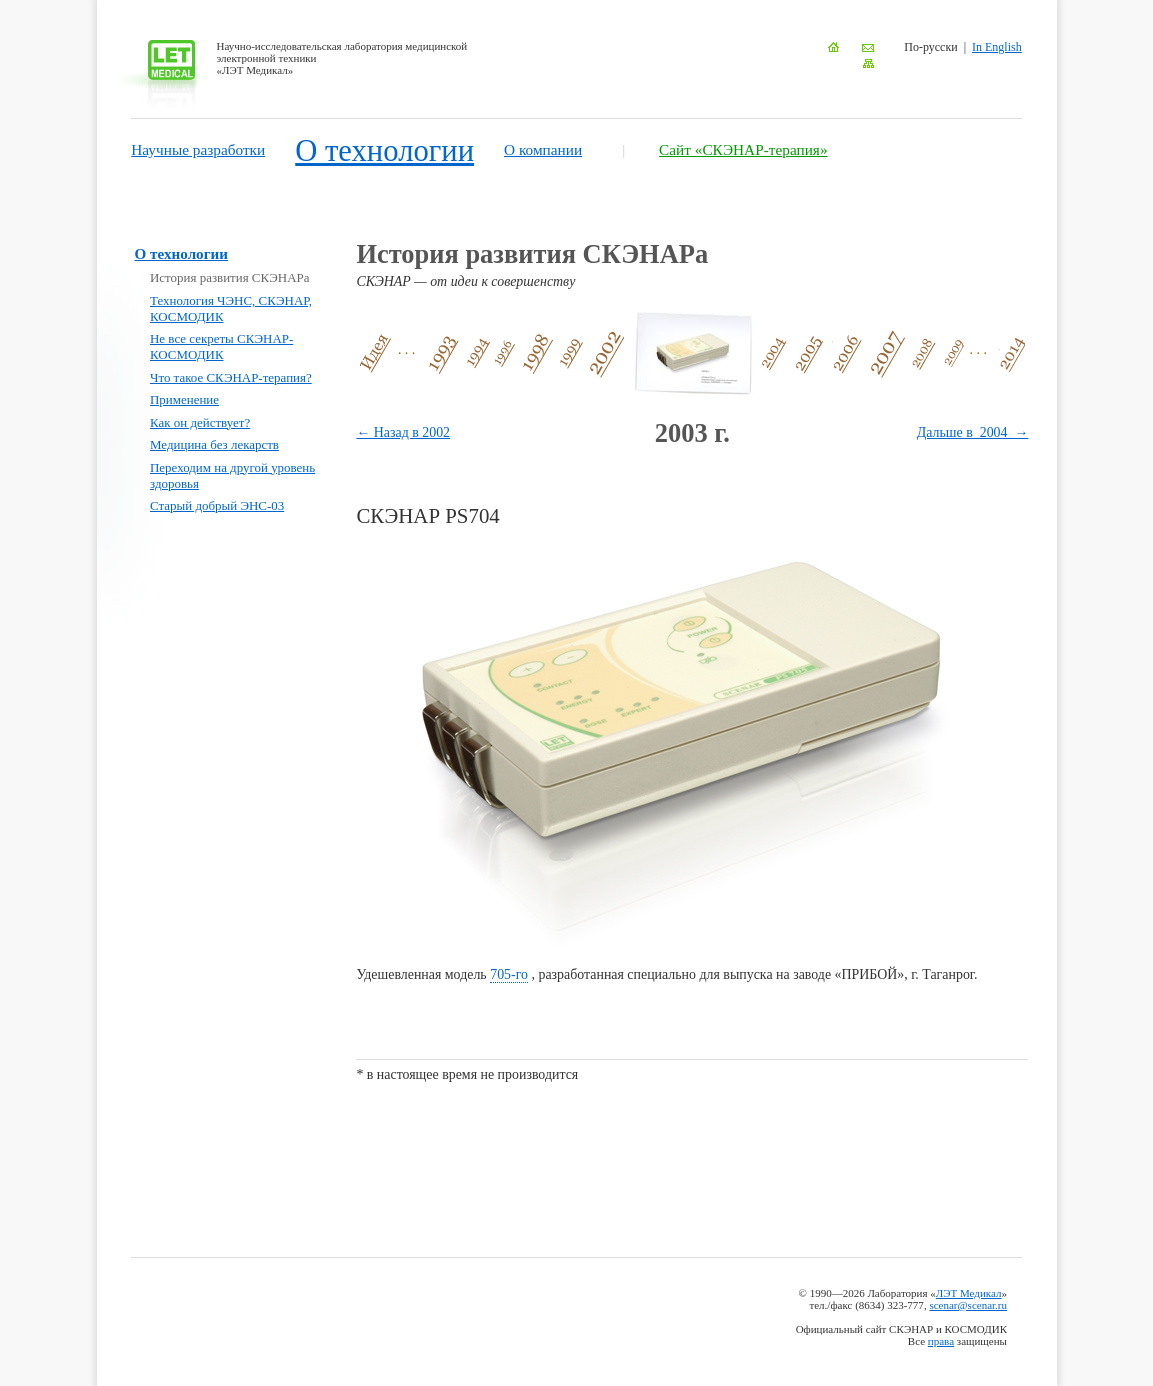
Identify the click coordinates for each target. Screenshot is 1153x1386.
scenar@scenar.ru (968, 1305)
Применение (184, 399)
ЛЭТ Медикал (969, 1293)
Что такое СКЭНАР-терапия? (231, 377)
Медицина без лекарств (214, 444)
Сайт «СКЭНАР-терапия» (743, 149)
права (941, 1341)
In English (997, 47)
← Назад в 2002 (403, 432)
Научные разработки (198, 149)
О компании (543, 149)
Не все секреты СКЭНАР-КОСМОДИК (221, 346)
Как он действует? (200, 422)
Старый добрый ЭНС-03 (217, 505)
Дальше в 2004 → (973, 432)
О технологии (384, 151)
